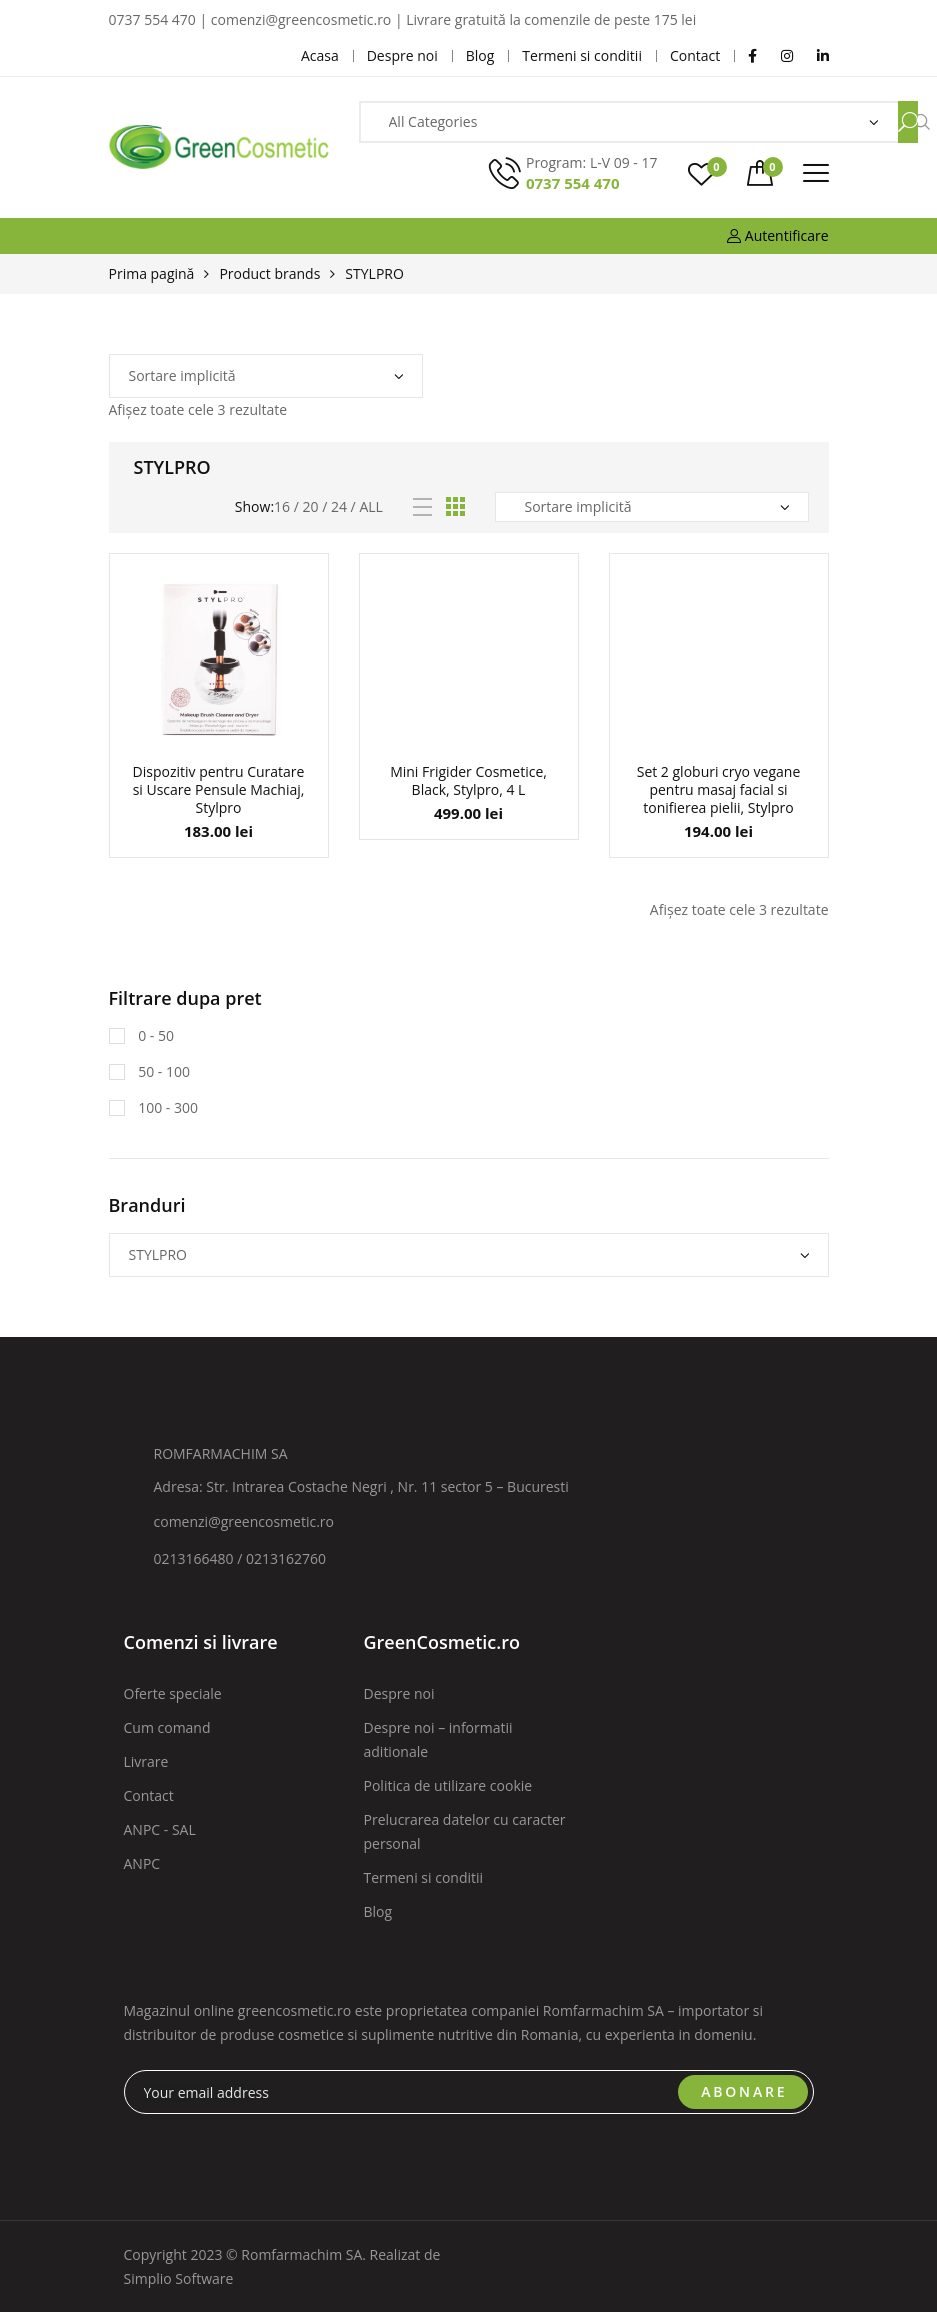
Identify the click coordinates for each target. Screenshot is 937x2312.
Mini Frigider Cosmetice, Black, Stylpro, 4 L (468, 780)
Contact (149, 1795)
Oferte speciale (173, 1693)
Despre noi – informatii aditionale (438, 1739)
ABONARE (744, 2091)
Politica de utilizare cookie (448, 1785)
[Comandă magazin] (266, 376)
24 (339, 506)
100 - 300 (166, 1107)
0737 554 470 (573, 183)
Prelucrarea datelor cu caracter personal (465, 1831)
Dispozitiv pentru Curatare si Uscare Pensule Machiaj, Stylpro (219, 789)
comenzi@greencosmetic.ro (244, 1521)
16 (282, 506)
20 (311, 506)
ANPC (142, 1863)
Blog (378, 1911)
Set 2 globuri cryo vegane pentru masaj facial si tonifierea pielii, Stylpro (719, 789)
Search (908, 122)
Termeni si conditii (424, 1877)
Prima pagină (152, 273)
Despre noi (399, 1693)
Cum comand (167, 1727)
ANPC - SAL (160, 1829)
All (370, 506)
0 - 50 (154, 1035)
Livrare (146, 1761)
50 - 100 (162, 1071)
